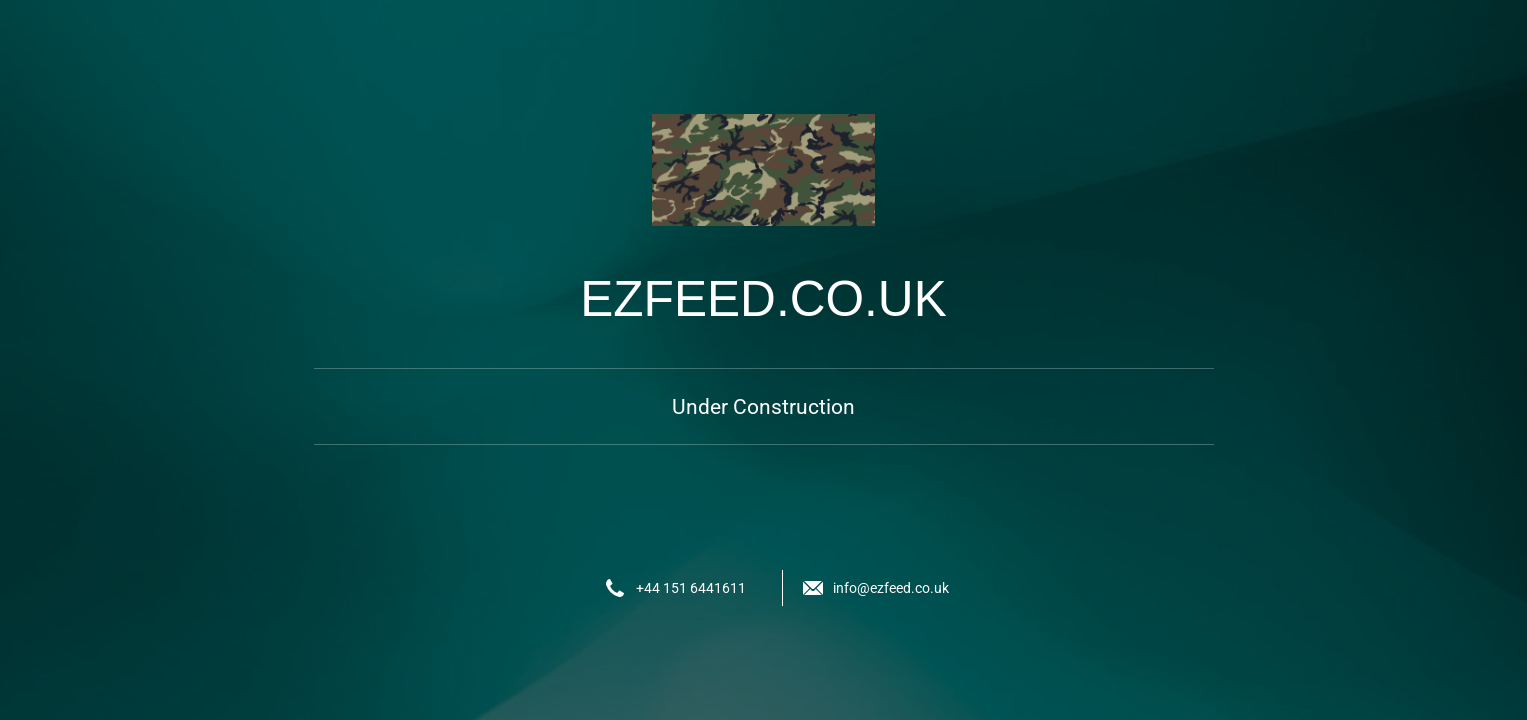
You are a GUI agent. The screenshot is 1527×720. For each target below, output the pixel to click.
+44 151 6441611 (691, 588)
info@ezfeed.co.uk (891, 588)
